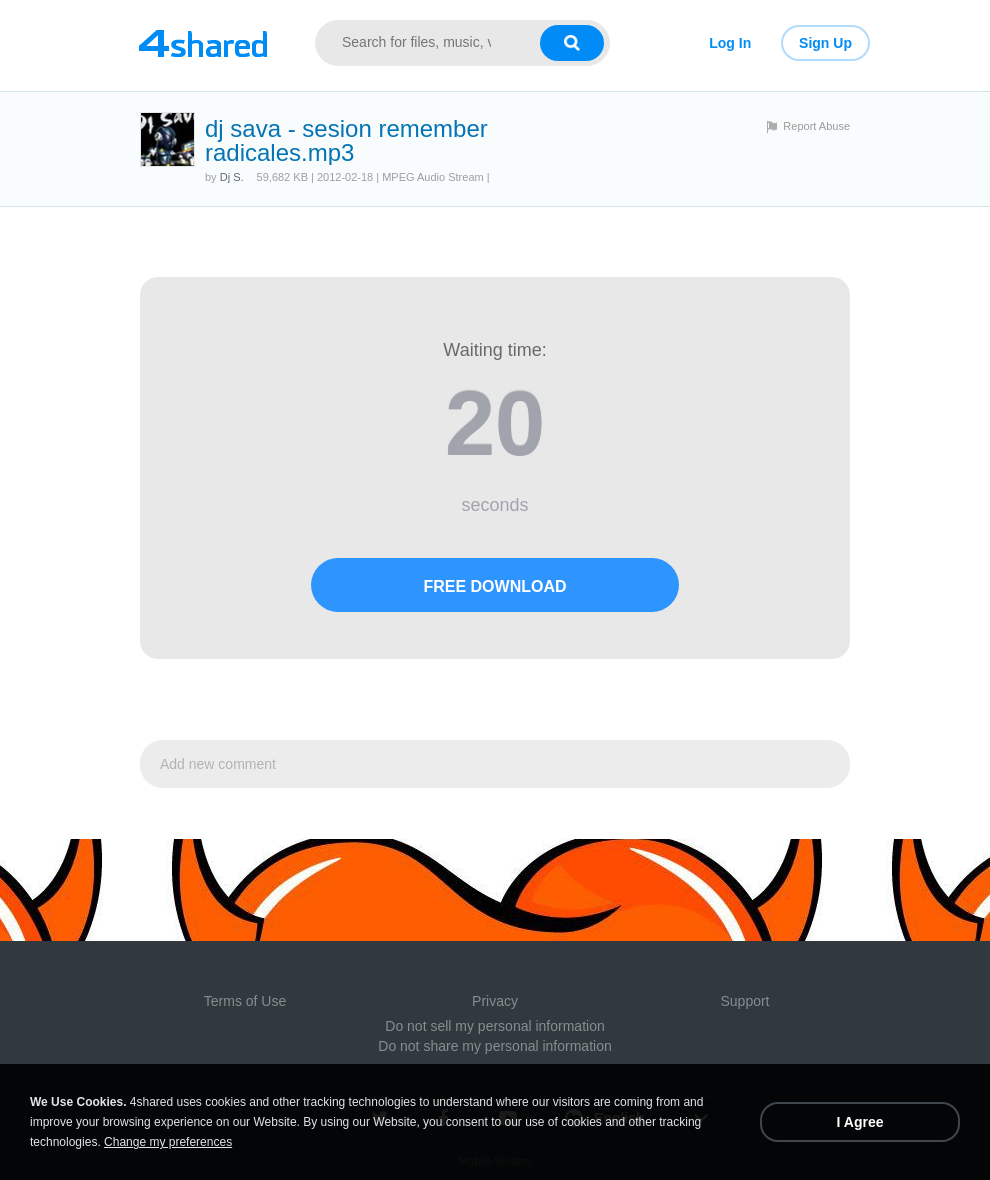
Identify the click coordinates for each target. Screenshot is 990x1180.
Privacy (495, 1001)
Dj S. (232, 177)
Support (744, 1001)
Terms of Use (245, 1001)
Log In (730, 43)
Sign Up (825, 43)
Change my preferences (168, 1142)
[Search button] (572, 43)
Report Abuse (816, 126)
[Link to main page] (202, 43)
